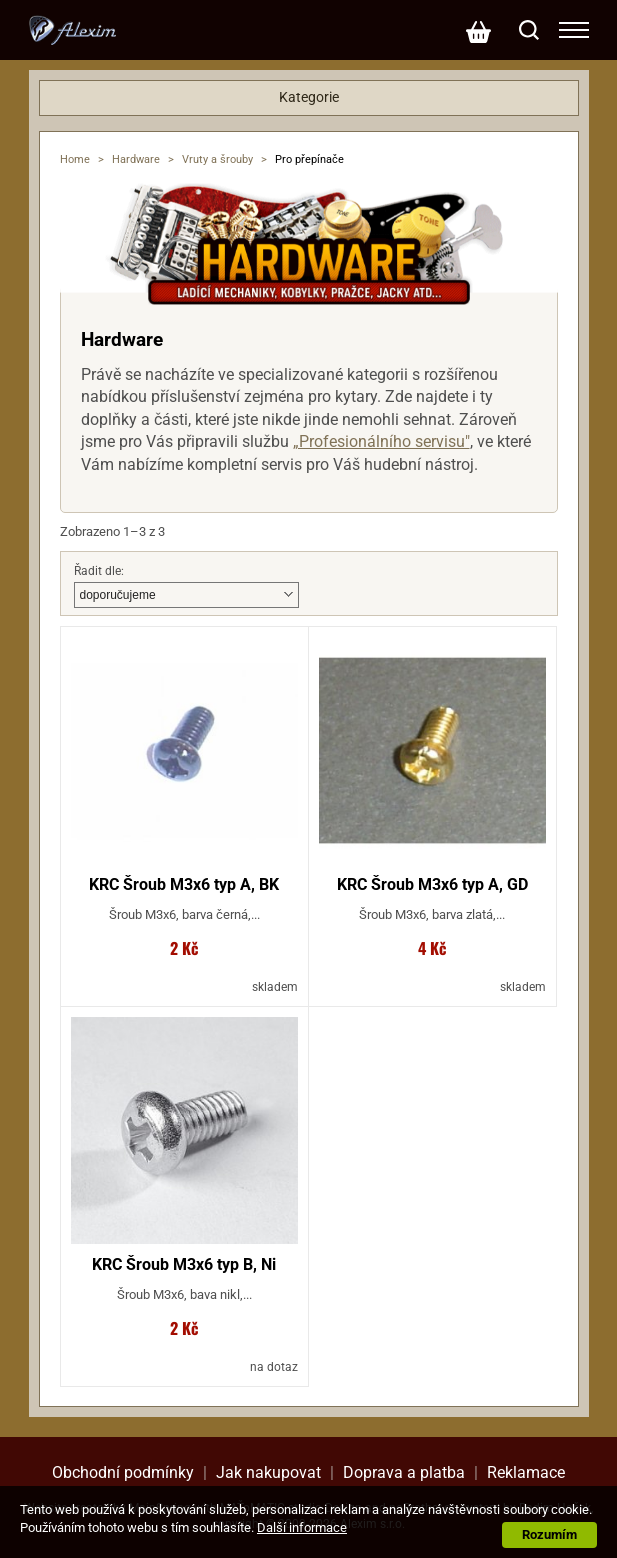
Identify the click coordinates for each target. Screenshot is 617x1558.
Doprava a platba (404, 1472)
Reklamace (526, 1472)
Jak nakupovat (268, 1472)
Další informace (302, 1527)
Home (75, 159)
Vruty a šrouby (217, 159)
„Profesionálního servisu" (381, 441)
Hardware (136, 159)
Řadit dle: (99, 571)
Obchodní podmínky (123, 1472)
